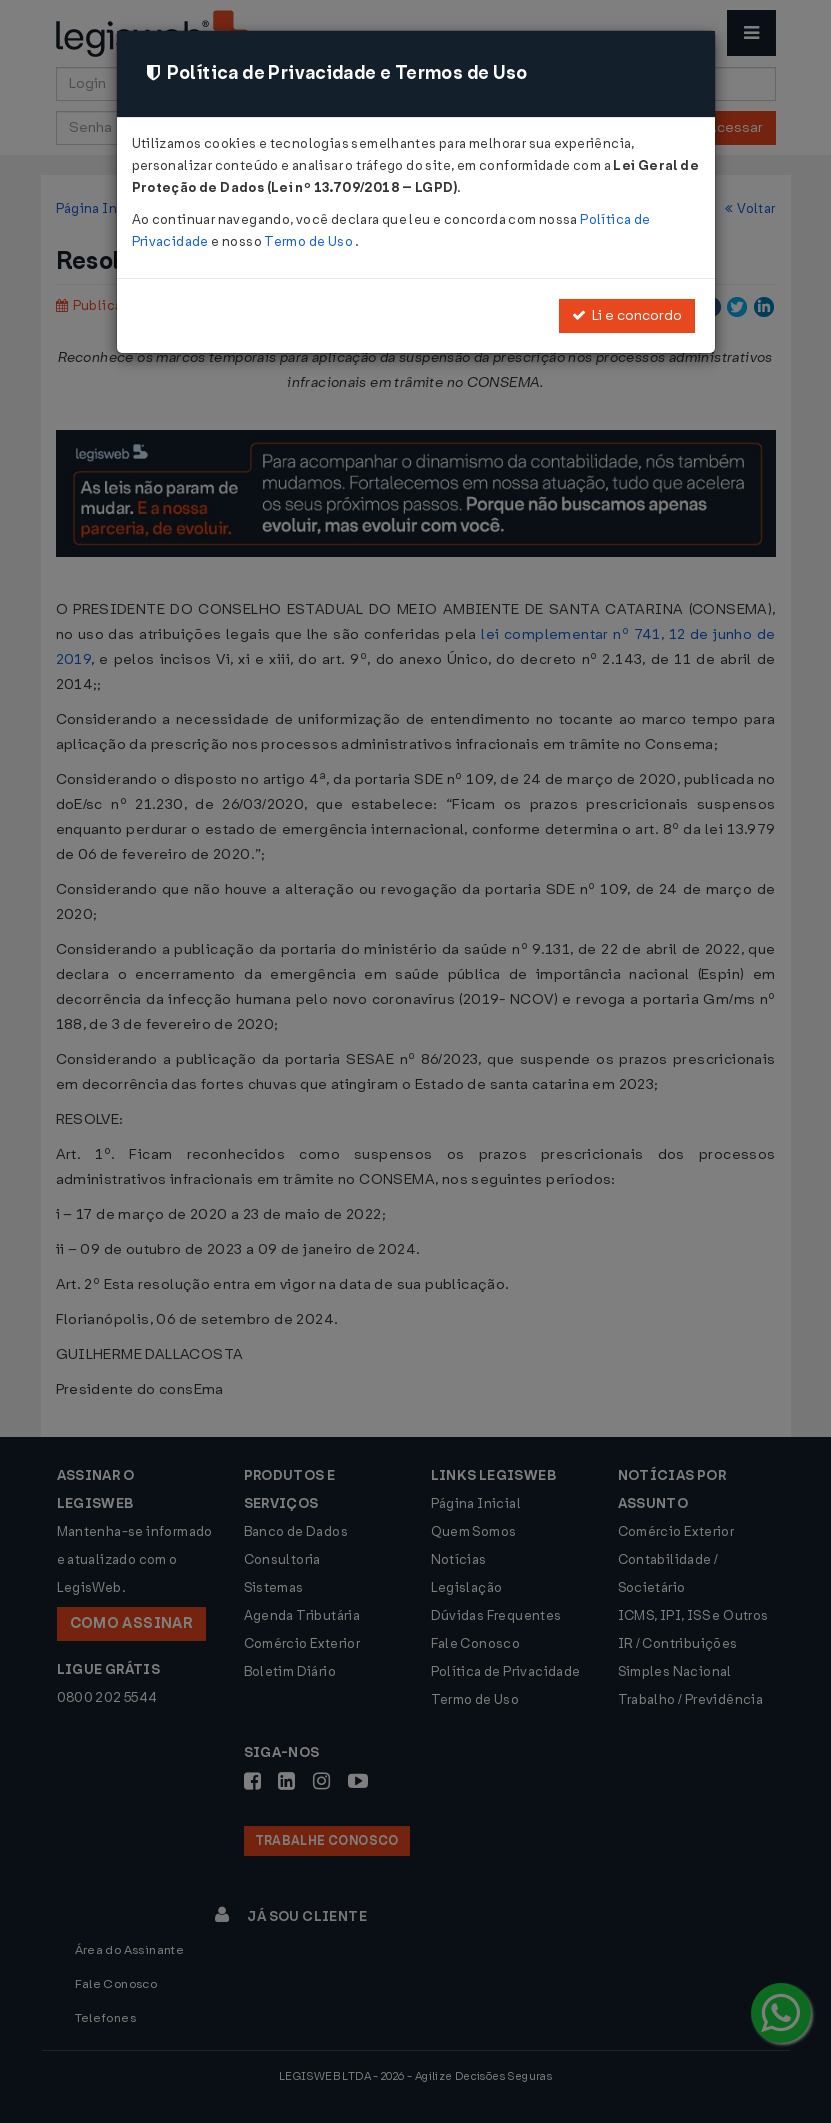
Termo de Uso (309, 241)
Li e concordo (627, 315)
